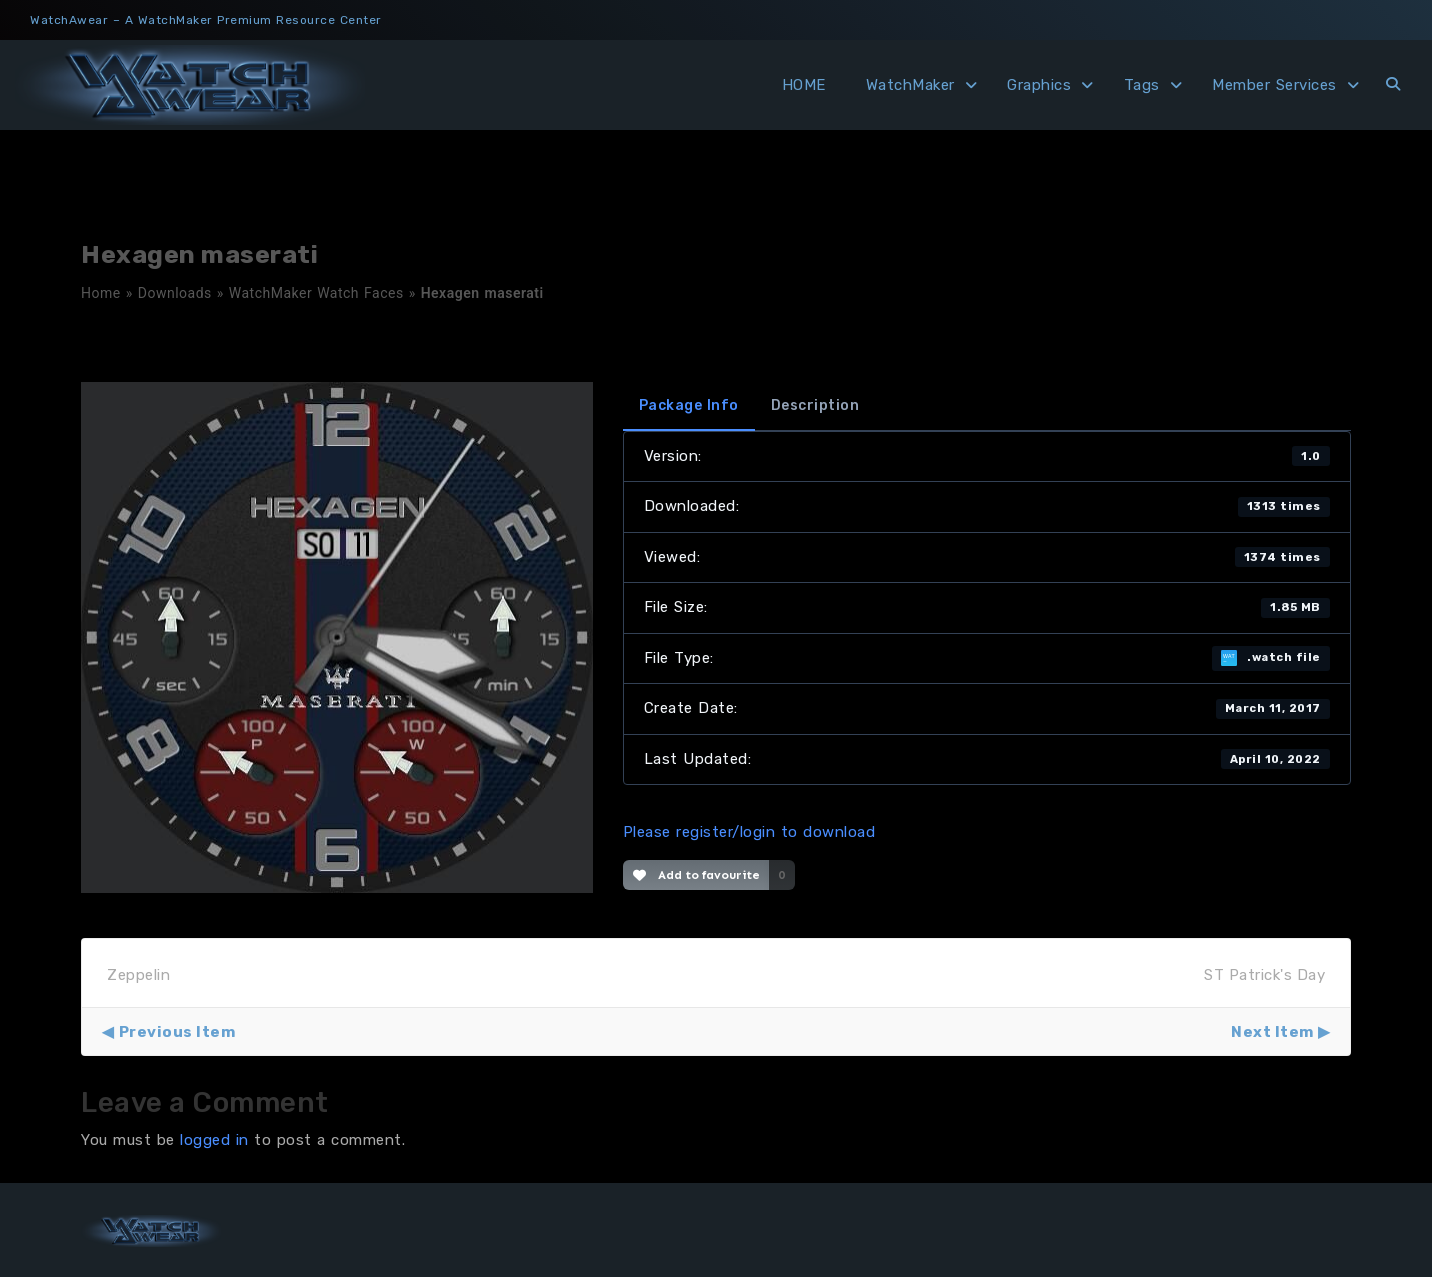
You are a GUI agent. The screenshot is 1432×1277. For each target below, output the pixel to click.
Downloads (175, 293)
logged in (214, 1140)
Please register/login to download (749, 832)
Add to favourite (696, 875)
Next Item (1272, 1032)
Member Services (1274, 85)
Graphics (1039, 85)
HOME (804, 85)
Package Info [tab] (689, 405)
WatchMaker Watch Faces (316, 293)
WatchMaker (910, 85)
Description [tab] (815, 405)
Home (101, 293)
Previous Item (177, 1032)
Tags (1142, 85)
